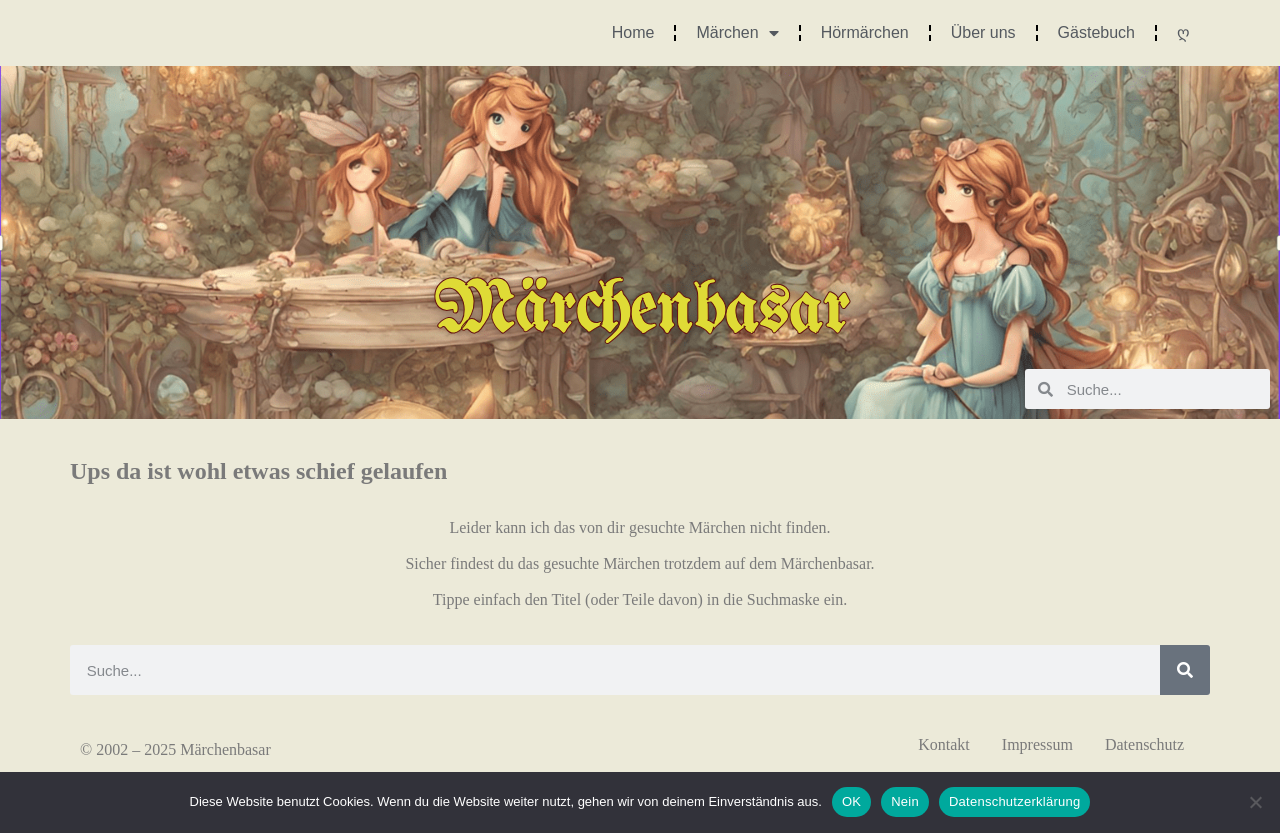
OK (851, 801)
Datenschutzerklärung (1014, 801)
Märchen (737, 33)
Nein (905, 801)
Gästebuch (1096, 32)
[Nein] (1255, 802)
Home (633, 32)
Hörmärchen (865, 32)
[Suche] (1185, 670)
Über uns (983, 32)
